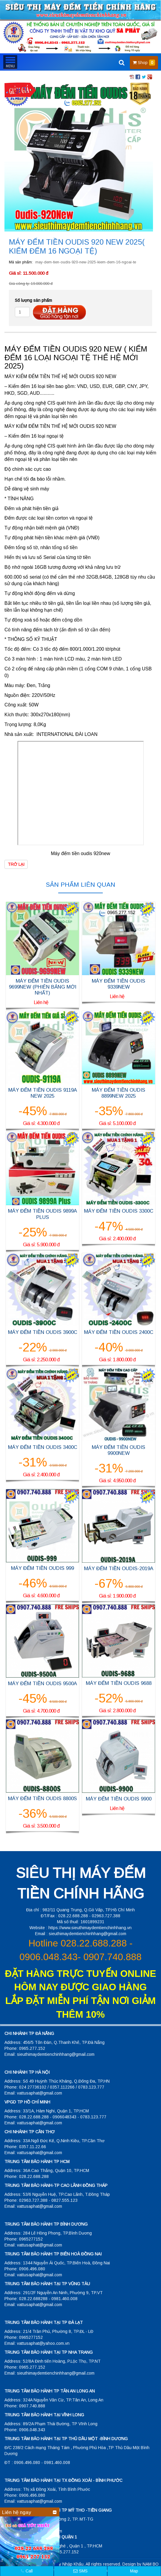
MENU (10, 62)
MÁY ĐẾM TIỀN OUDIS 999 (42, 1568)
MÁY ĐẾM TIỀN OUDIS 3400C (42, 1447)
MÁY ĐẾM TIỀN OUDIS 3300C (118, 1211)
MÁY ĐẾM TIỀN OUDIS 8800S (42, 1798)
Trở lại (16, 864)
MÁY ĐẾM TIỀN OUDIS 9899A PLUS (42, 1214)
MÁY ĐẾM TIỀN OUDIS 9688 (118, 1683)
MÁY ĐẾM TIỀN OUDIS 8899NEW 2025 (118, 1093)
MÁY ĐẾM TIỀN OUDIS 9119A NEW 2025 (42, 1093)
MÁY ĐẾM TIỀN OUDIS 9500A (42, 1683)
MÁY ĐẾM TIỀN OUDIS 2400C (118, 1332)
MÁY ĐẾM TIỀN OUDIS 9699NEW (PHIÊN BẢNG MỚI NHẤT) (42, 987)
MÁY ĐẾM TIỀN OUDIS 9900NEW (118, 1450)
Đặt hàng (59, 312)
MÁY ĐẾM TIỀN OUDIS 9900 (118, 1799)
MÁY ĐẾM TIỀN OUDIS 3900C (42, 1332)
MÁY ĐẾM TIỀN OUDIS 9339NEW (118, 984)
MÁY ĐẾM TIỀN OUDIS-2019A (118, 1568)
